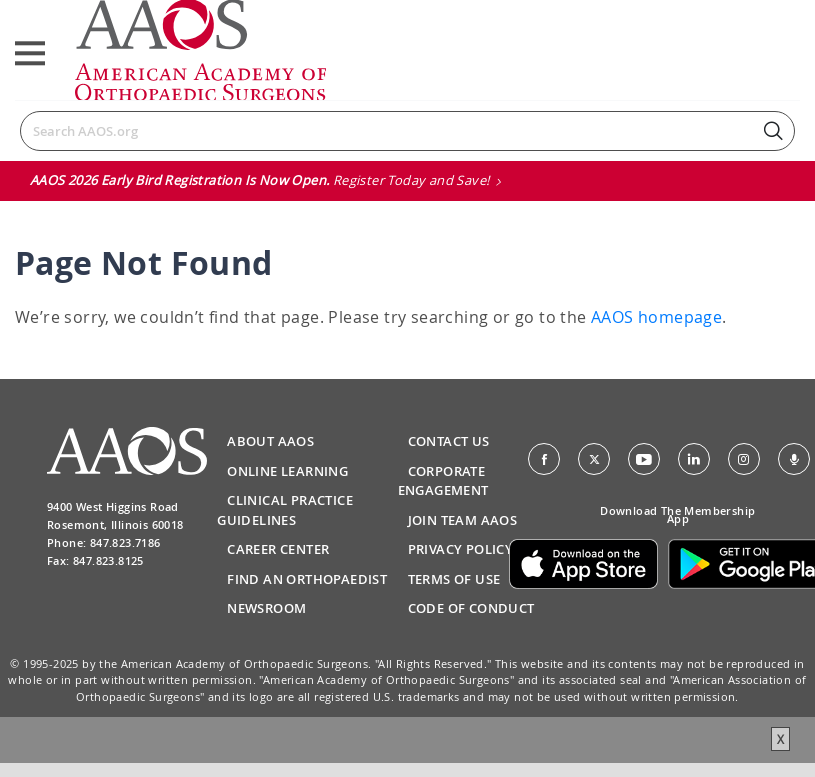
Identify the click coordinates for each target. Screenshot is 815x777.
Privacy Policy (461, 549)
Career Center (278, 549)
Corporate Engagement (443, 481)
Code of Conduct (471, 608)
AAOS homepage (656, 317)
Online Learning (287, 471)
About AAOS (270, 441)
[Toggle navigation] (30, 53)
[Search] (407, 131)
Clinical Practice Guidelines (285, 510)
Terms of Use (454, 579)
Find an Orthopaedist (307, 579)
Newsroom (266, 608)
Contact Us (449, 441)
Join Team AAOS (463, 520)
